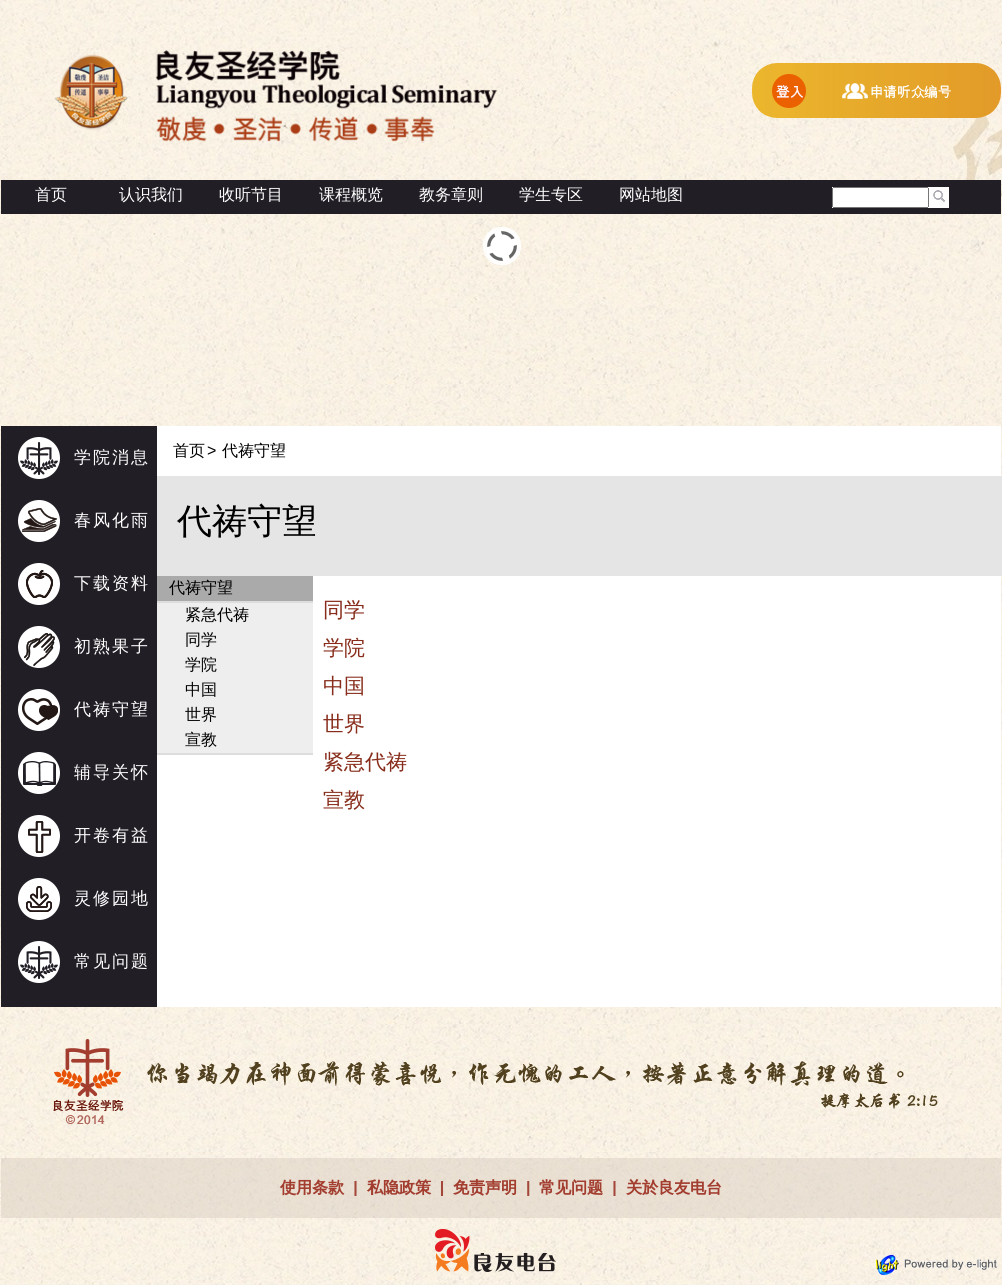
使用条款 (312, 1187)
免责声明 (485, 1187)
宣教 (201, 739)
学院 (201, 664)
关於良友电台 (674, 1187)
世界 (201, 714)
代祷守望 (112, 709)
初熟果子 (112, 646)
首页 (51, 194)
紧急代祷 (217, 614)
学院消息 (112, 457)
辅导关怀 (112, 772)
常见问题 (112, 961)
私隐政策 (399, 1187)
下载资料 (112, 583)
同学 (201, 639)
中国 (201, 689)
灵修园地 (112, 898)
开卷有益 (112, 835)
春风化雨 (112, 520)
